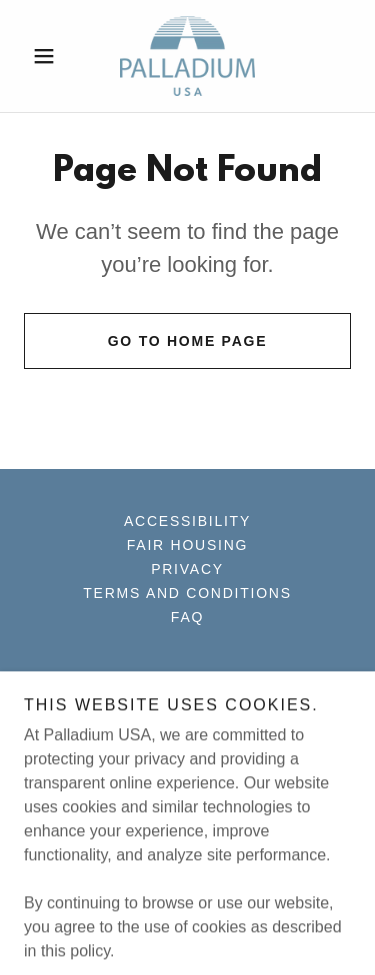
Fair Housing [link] (187, 545)
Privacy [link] (187, 569)
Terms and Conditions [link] (187, 593)
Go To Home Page (188, 341)
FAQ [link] (187, 617)
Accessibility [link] (187, 521)
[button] (48, 56)
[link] (187, 56)
